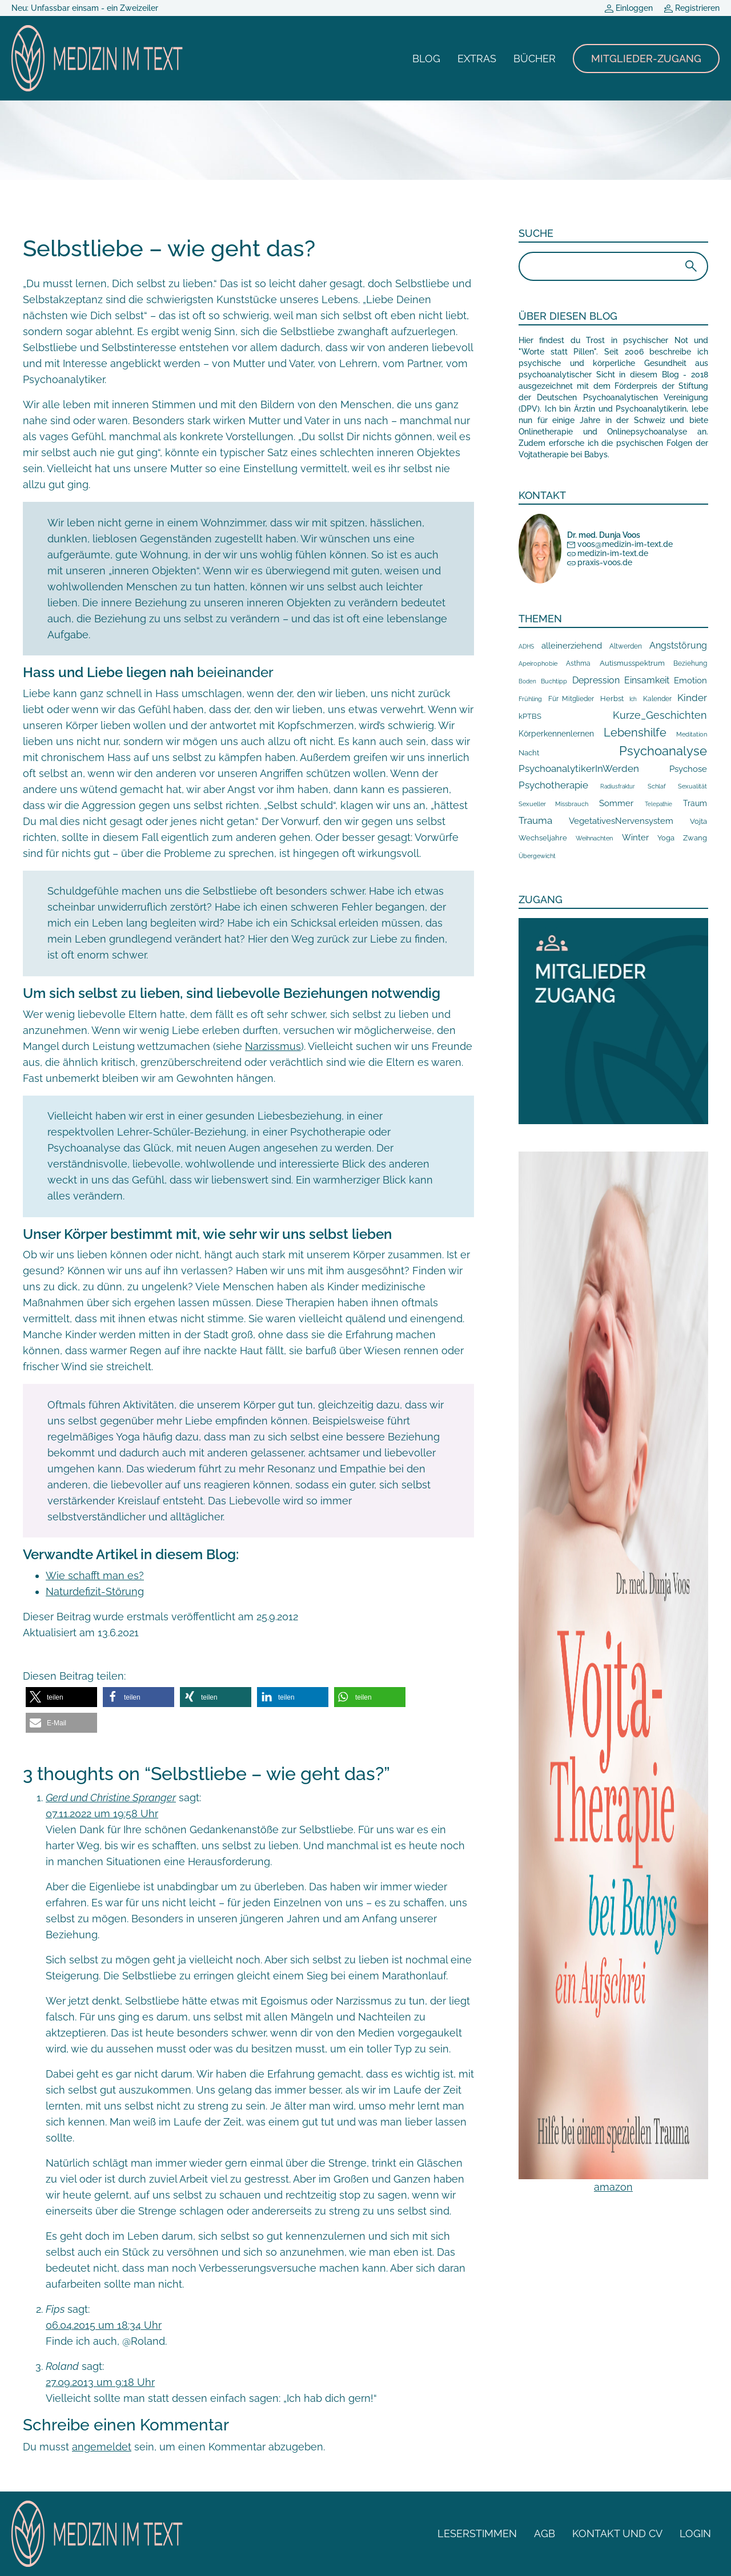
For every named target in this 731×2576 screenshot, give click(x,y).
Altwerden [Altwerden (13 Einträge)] (625, 646)
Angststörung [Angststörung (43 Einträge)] (678, 645)
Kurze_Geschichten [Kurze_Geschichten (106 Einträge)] (660, 715)
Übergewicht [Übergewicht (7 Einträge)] (537, 856)
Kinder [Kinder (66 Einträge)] (692, 697)
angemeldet (101, 2447)
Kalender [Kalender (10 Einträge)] (657, 699)
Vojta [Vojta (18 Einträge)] (698, 821)
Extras (476, 59)
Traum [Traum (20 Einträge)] (695, 803)
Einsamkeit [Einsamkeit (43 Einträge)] (646, 680)
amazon (613, 2187)
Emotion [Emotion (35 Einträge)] (690, 680)
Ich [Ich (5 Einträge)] (633, 699)
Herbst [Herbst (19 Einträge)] (612, 698)
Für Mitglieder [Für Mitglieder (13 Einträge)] (571, 698)
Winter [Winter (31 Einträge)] (635, 837)
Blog (426, 59)
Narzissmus (273, 1046)
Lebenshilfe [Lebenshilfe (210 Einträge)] (635, 732)
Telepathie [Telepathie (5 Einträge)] (658, 804)
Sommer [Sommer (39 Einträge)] (616, 803)
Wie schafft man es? (95, 1575)
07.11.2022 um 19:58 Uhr (102, 1814)
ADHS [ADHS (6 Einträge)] (526, 646)
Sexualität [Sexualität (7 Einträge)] (692, 786)
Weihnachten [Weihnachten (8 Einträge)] (594, 838)
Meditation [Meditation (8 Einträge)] (691, 734)
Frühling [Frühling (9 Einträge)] (530, 699)
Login (695, 2533)
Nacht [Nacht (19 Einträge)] (529, 752)
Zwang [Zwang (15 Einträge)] (695, 838)
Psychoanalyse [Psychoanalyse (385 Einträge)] (663, 750)
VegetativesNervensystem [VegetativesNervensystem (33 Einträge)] (621, 821)
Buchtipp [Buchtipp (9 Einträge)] (554, 681)
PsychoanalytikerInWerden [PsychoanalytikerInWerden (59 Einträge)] (579, 768)
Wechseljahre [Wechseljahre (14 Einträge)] (543, 838)
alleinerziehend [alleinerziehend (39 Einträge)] (571, 645)
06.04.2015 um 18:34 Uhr (104, 2325)
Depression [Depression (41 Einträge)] (596, 680)
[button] (61, 1697)
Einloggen (629, 8)
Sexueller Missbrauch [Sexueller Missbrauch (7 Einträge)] (553, 804)
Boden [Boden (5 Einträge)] (527, 681)
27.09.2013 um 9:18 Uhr (100, 2382)
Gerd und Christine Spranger (111, 1798)
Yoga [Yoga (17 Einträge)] (665, 838)
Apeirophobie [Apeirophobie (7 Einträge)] (538, 663)
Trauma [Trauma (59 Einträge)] (535, 820)
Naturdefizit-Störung (95, 1591)
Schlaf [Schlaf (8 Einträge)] (657, 786)
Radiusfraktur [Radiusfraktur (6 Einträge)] (617, 786)
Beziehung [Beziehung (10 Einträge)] (690, 663)
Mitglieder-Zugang (646, 59)
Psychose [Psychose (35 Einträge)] (688, 769)
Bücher (534, 59)
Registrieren (692, 8)
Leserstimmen (477, 2533)
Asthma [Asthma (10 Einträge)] (578, 663)
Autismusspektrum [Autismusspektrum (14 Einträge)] (632, 663)
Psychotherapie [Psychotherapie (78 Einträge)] (553, 785)
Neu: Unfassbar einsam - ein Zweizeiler (84, 8)
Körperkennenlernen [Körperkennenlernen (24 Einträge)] (556, 733)
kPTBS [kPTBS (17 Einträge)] (530, 716)
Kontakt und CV (617, 2533)
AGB (544, 2533)
